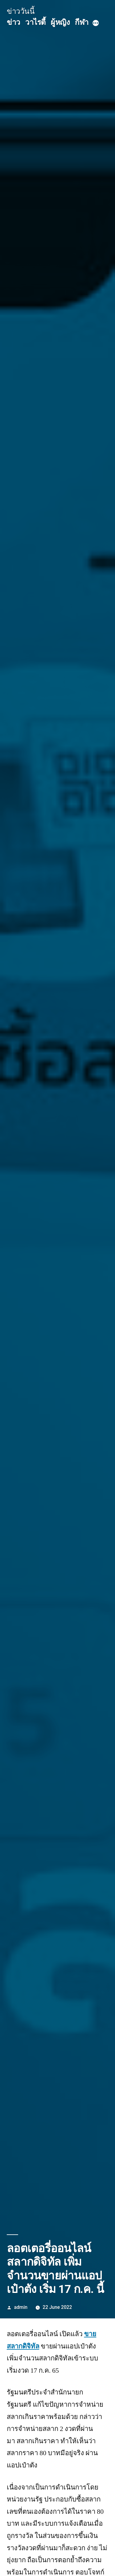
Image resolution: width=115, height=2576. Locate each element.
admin (21, 2307)
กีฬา (82, 22)
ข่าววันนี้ (20, 11)
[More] (95, 23)
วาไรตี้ (35, 22)
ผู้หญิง (60, 22)
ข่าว (13, 22)
